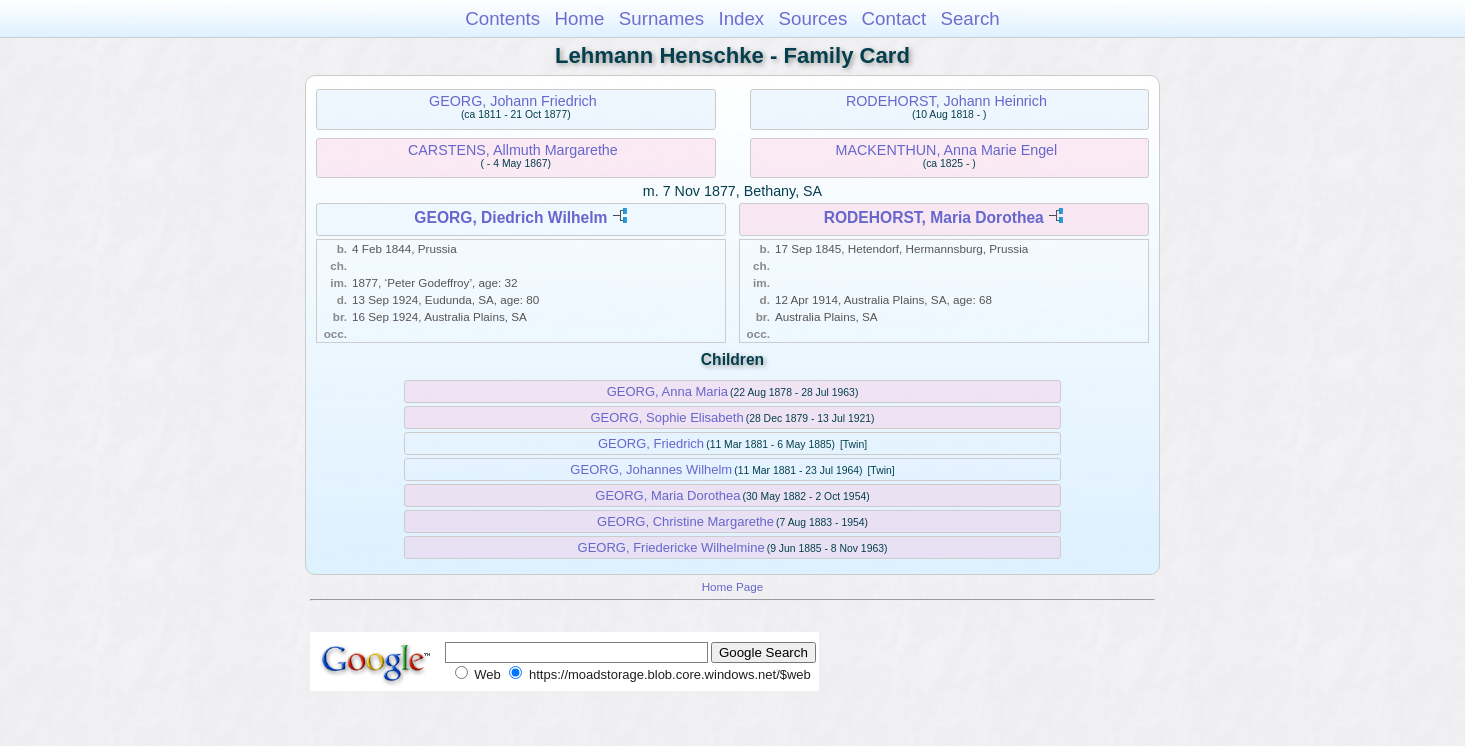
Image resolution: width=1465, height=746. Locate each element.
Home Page (733, 586)
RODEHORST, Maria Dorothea (934, 217)
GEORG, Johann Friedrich (513, 101)
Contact (894, 18)
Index (741, 18)
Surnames (661, 18)
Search (969, 18)
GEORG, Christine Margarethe (685, 521)
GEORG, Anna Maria (667, 391)
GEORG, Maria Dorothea (667, 495)
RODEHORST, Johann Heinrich (946, 101)
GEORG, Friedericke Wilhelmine (671, 547)
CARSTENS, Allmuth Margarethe (513, 150)
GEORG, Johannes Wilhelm (651, 469)
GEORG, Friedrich (651, 443)
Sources (813, 18)
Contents (502, 18)
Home (579, 18)
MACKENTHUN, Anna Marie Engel (947, 150)
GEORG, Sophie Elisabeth (666, 417)
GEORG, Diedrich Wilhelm (510, 217)
